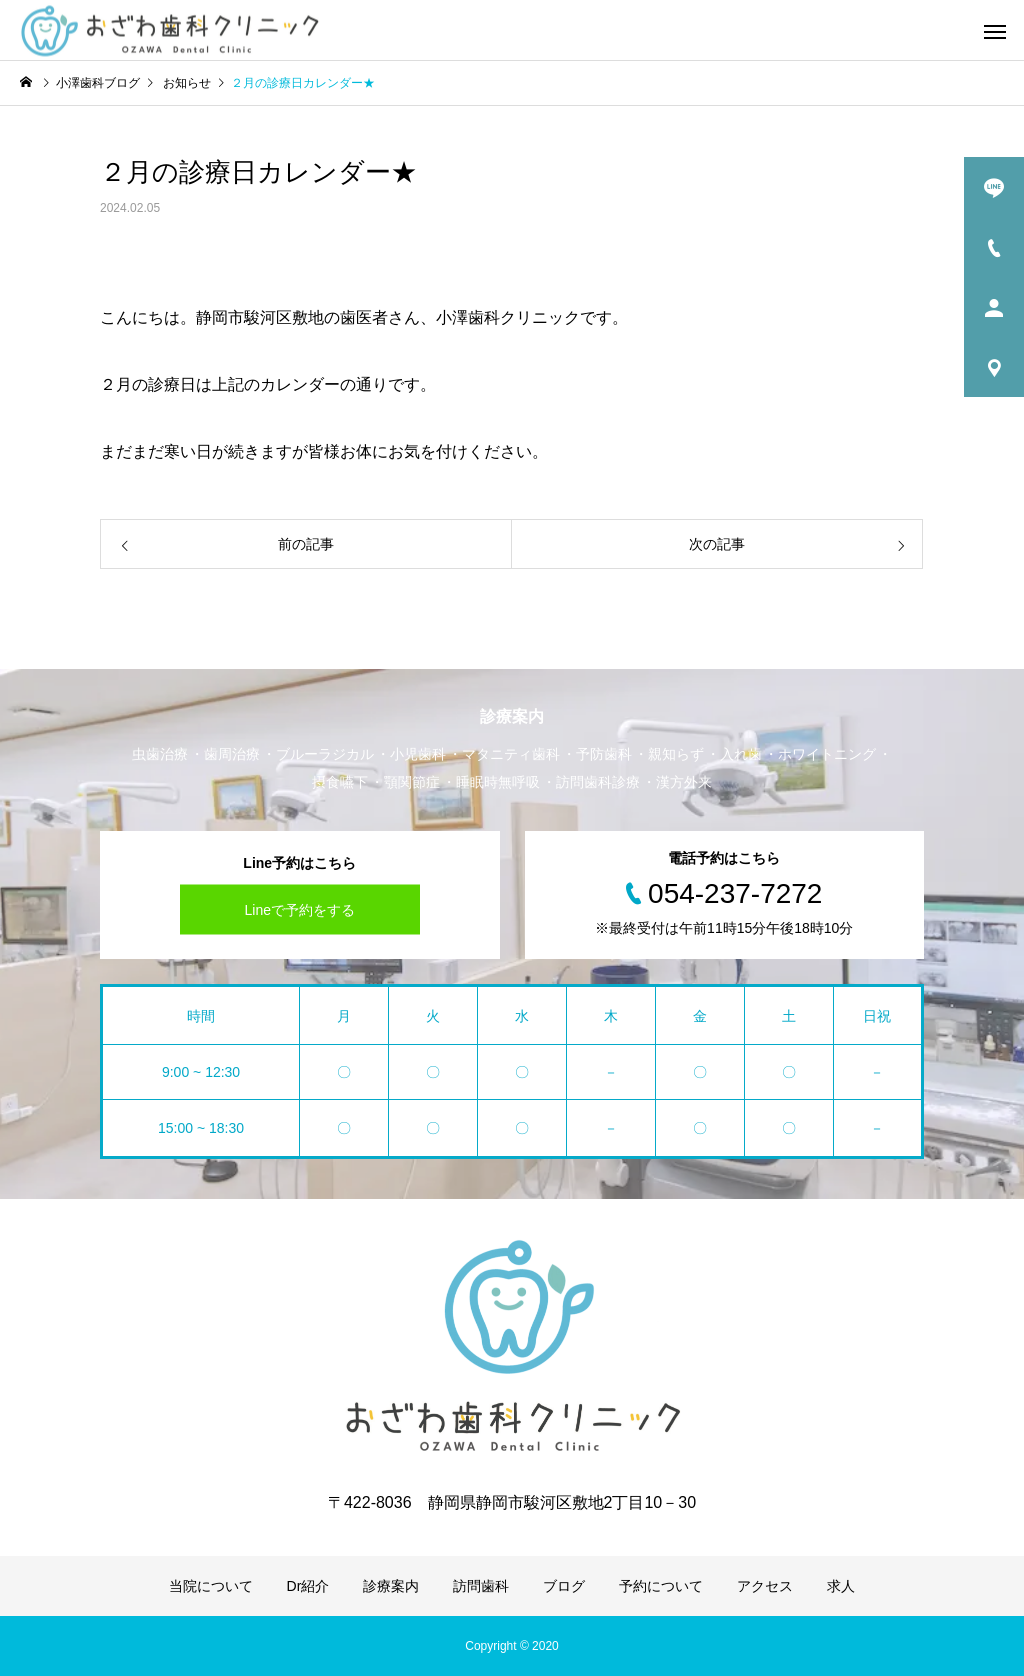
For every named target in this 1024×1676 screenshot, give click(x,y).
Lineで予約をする (300, 910)
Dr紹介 (308, 1586)
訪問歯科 (481, 1586)
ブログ (564, 1586)
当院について (211, 1586)
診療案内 (391, 1586)
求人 (841, 1586)
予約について (661, 1586)
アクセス (765, 1586)
